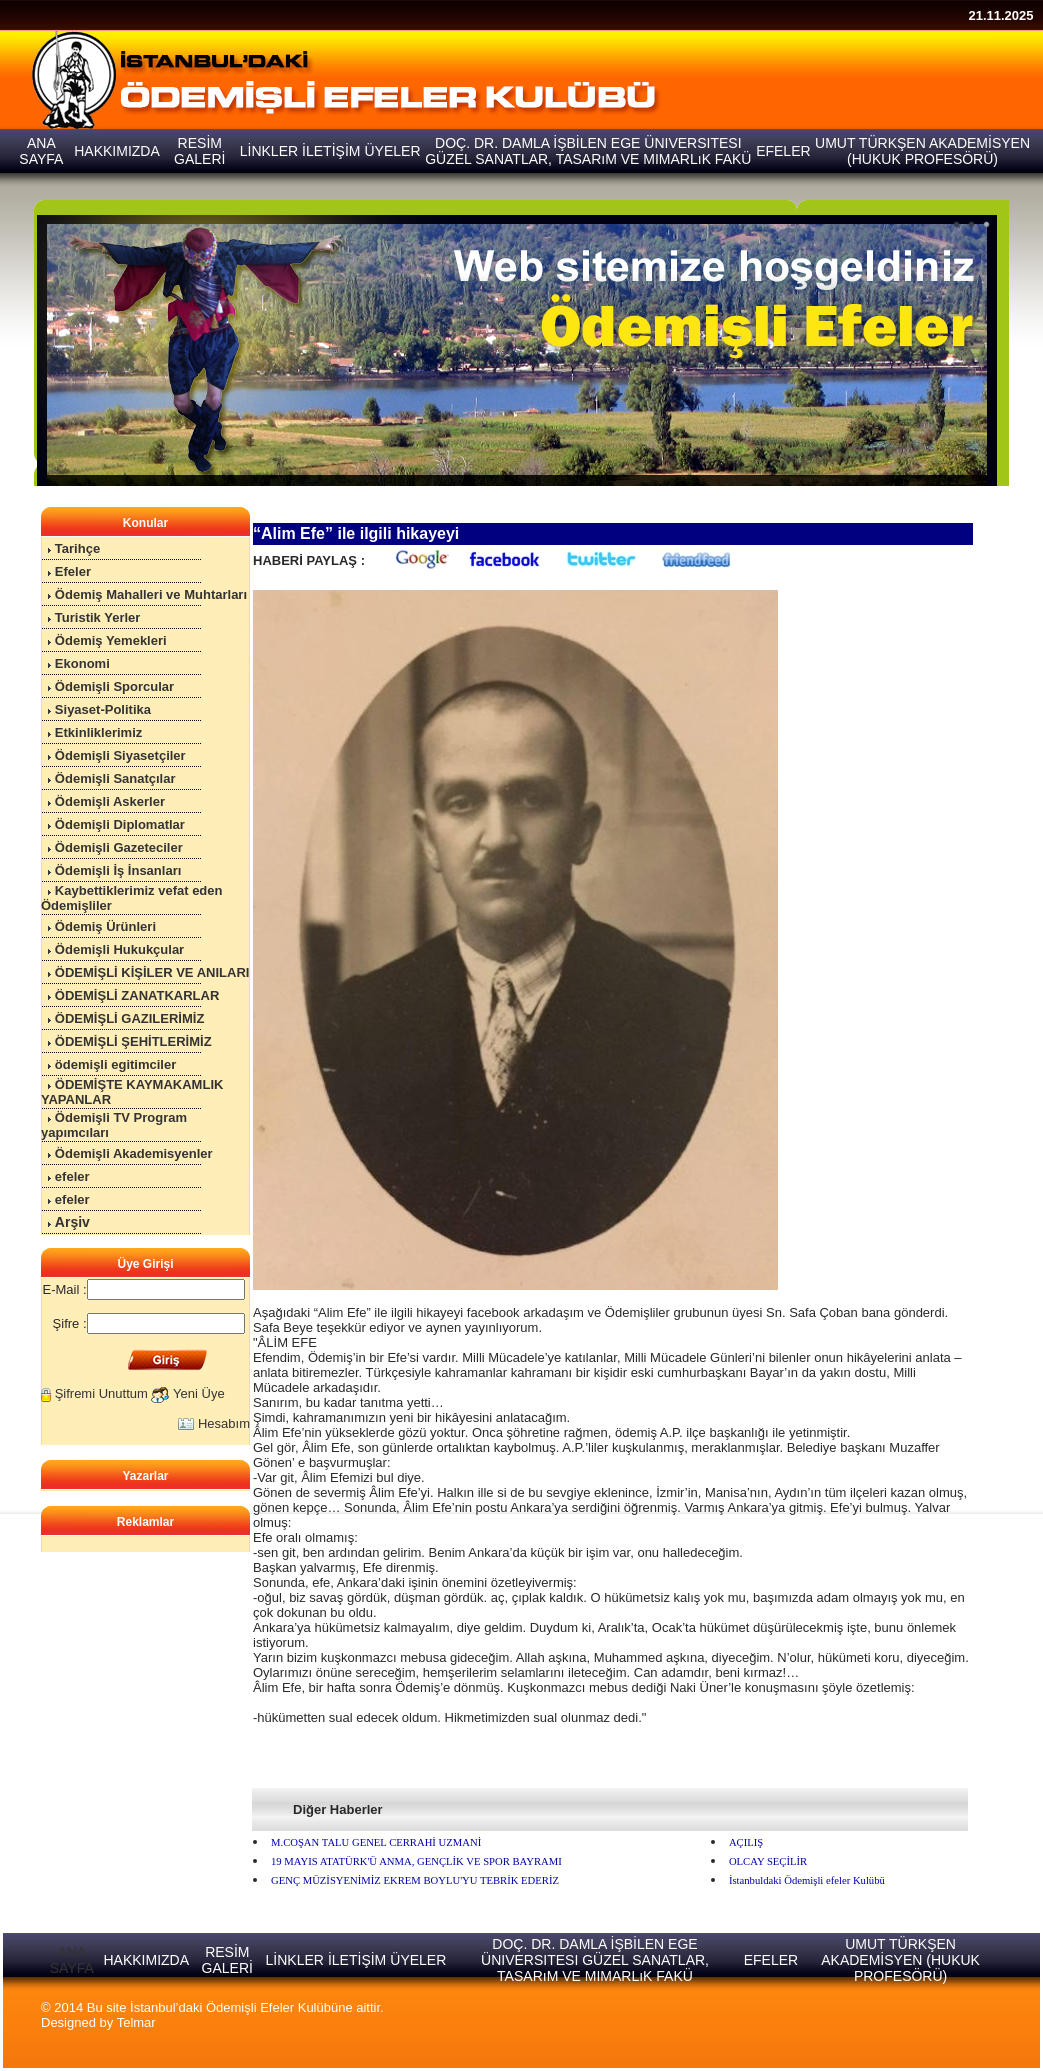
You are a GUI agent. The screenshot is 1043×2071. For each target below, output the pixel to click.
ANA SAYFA (72, 1960)
